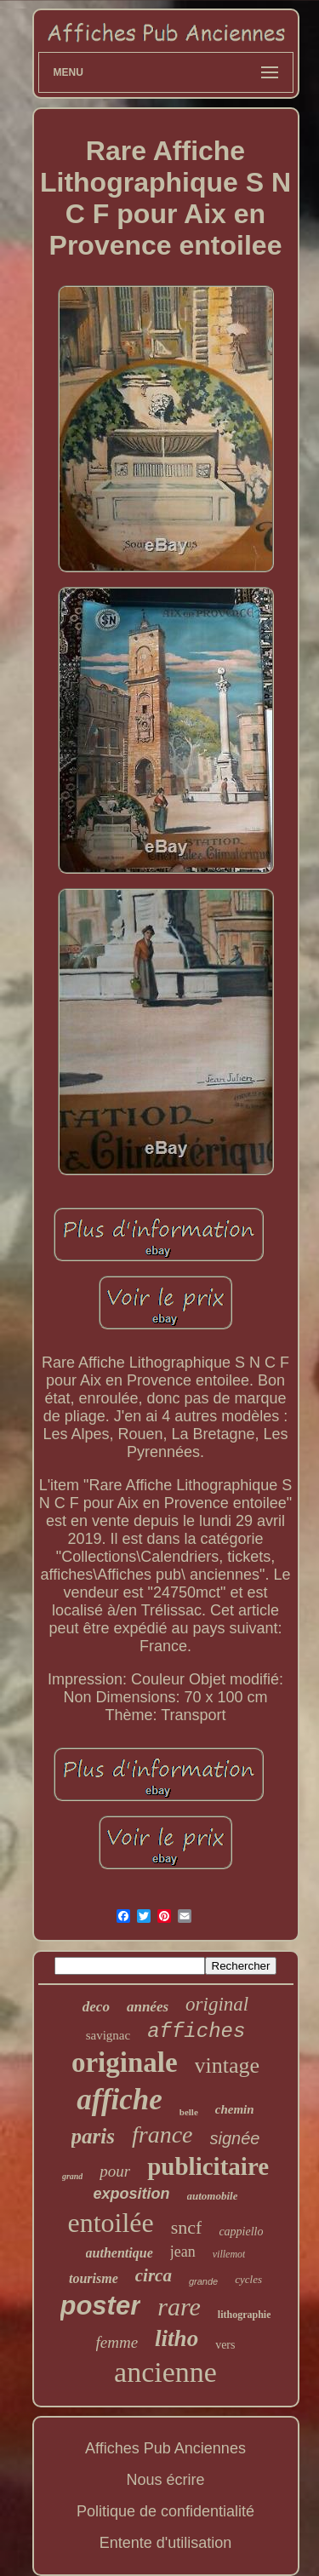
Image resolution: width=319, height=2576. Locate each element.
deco (96, 2007)
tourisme (93, 2278)
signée (235, 2138)
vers (225, 2344)
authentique (119, 2253)
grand (72, 2176)
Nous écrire (165, 2479)
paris (93, 2136)
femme (117, 2342)
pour (115, 2171)
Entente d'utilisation (166, 2542)
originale (124, 2062)
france (162, 2134)
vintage (227, 2065)
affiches (196, 2031)
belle (188, 2112)
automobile (212, 2195)
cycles (248, 2279)
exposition (132, 2193)
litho (176, 2338)
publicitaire (208, 2166)
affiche (119, 2099)
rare (179, 2306)
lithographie (244, 2315)
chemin (234, 2109)
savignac (108, 2035)
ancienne (165, 2372)
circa (153, 2275)
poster (100, 2306)
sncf (186, 2227)
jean (183, 2251)
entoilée (110, 2222)
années (147, 2007)
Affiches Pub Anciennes (165, 2448)
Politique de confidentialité (165, 2511)
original (216, 2004)
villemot (229, 2254)
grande (203, 2281)
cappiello (241, 2231)
